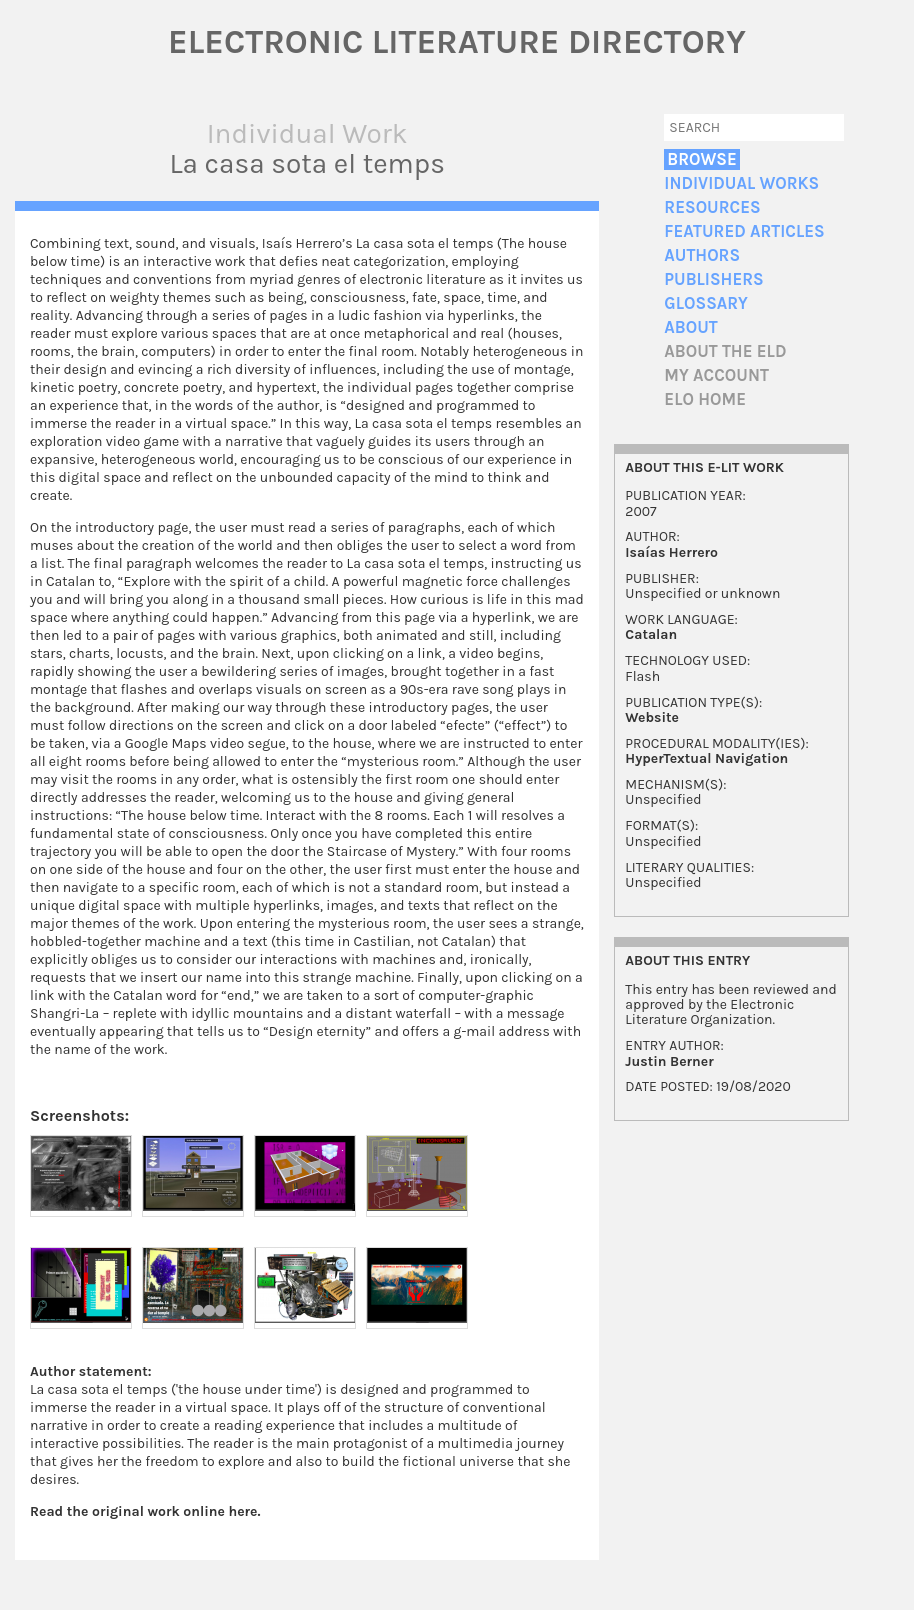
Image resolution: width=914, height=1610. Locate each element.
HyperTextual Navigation (706, 758)
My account (716, 375)
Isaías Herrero (671, 552)
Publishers (713, 279)
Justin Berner (669, 1061)
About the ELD (725, 351)
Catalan (651, 634)
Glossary (706, 303)
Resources (712, 207)
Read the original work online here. (145, 1511)
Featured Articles (744, 231)
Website (652, 717)
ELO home (705, 399)
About (690, 327)
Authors (702, 255)
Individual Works (741, 183)
